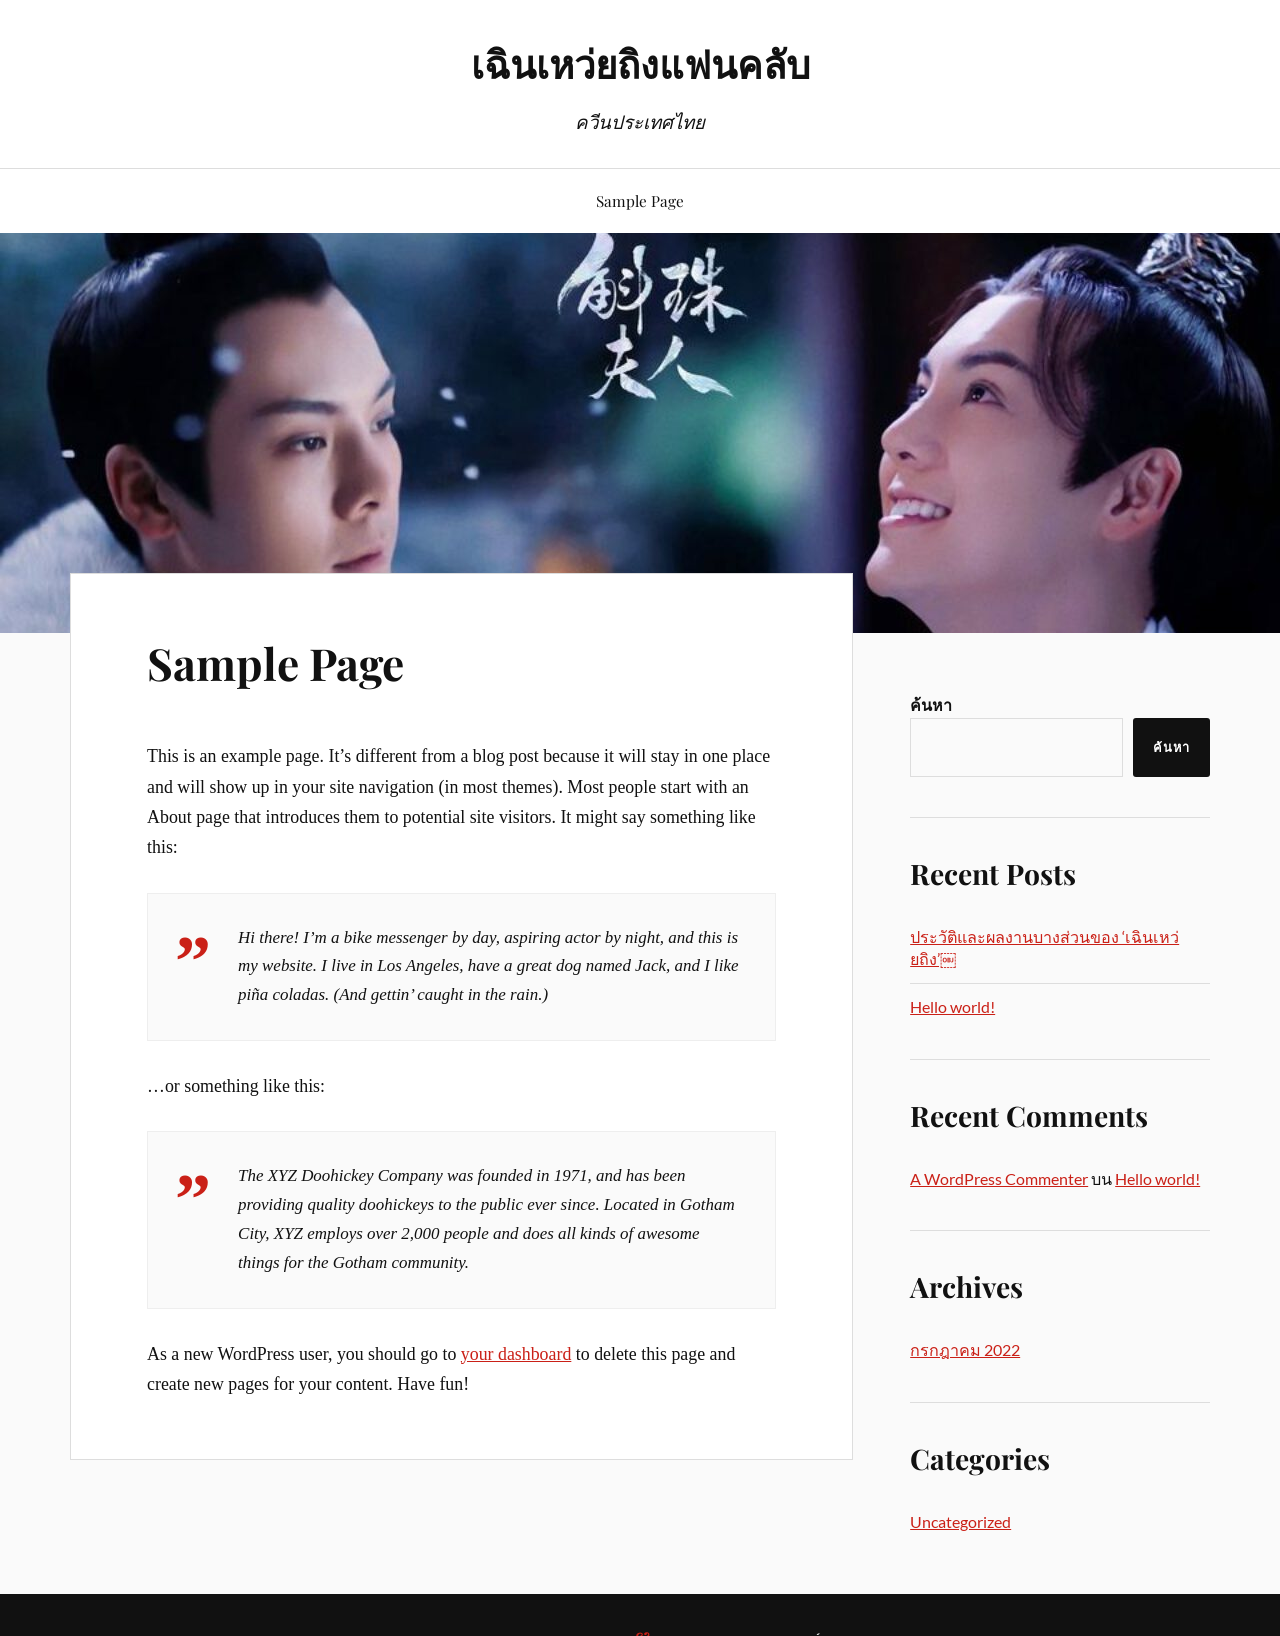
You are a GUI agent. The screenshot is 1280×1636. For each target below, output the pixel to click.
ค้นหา (931, 704)
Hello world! (952, 1006)
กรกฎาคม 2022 (965, 1349)
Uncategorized (960, 1521)
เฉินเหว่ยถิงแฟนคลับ (640, 63)
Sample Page (640, 200)
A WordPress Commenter (999, 1178)
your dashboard (516, 1354)
